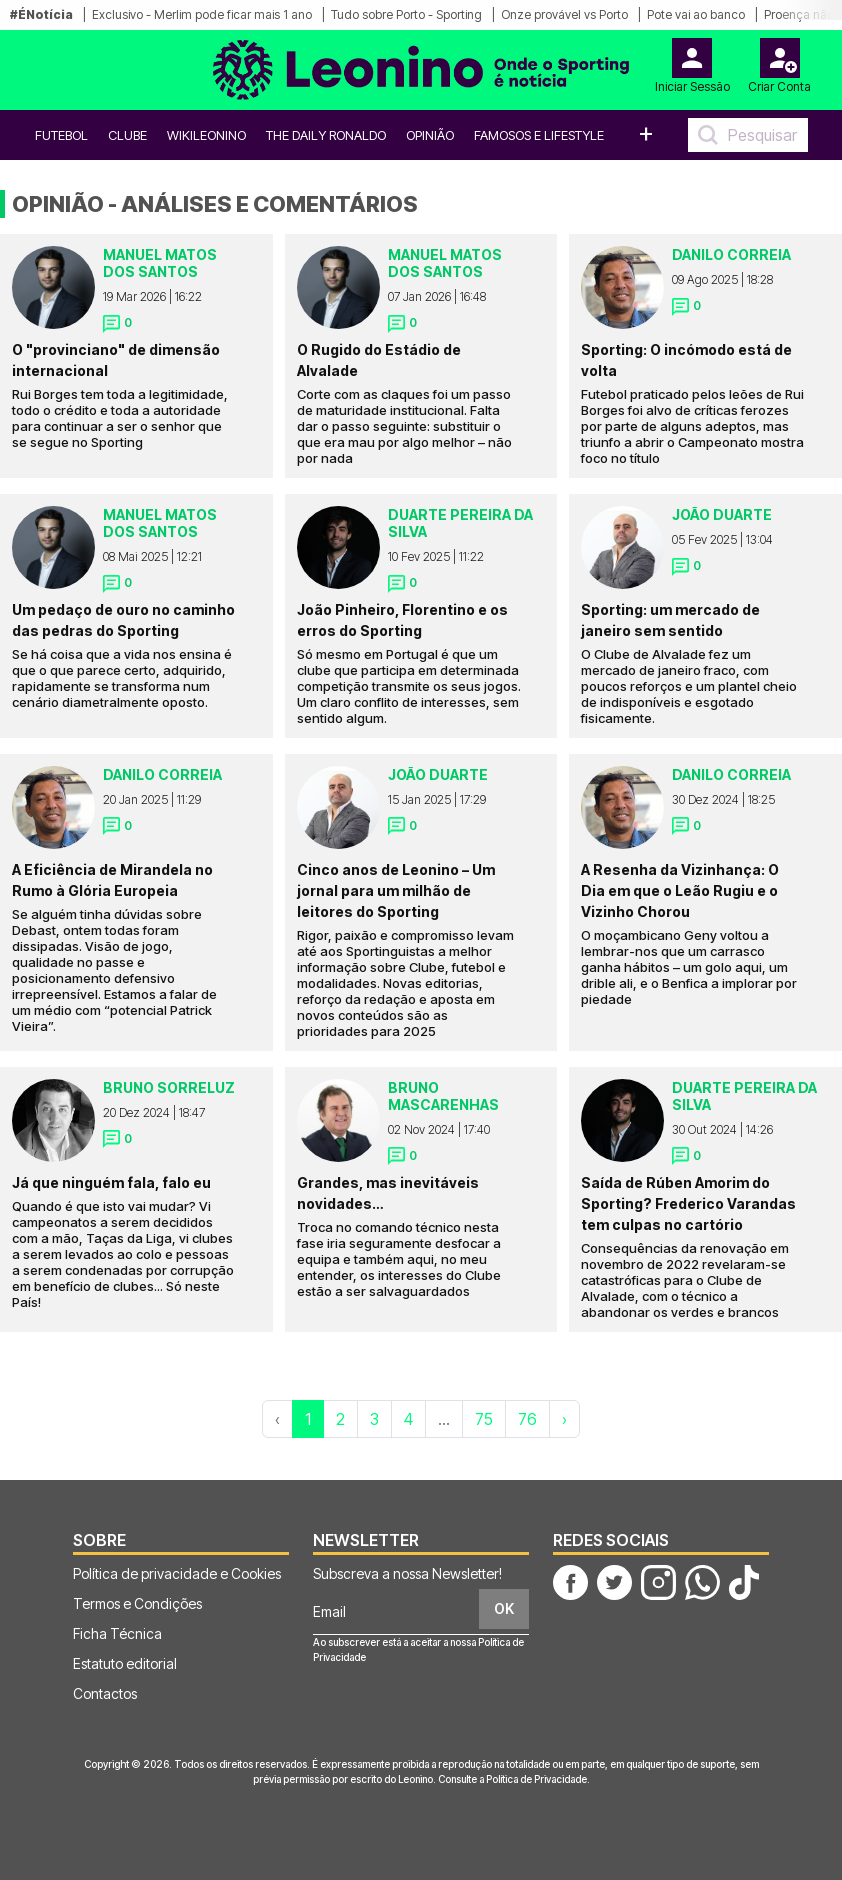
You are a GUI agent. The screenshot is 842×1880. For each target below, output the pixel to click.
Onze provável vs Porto (564, 14)
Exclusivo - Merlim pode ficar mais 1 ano (202, 14)
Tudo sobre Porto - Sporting (406, 14)
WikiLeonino (206, 135)
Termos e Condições (137, 1603)
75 (484, 1419)
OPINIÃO (430, 135)
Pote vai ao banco (696, 14)
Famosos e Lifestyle (539, 135)
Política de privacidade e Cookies (177, 1573)
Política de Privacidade (536, 1779)
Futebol (61, 135)
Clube (127, 135)
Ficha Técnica (117, 1633)
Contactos (105, 1693)
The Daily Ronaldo (326, 135)
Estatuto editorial (125, 1663)
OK (504, 1608)
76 (527, 1419)
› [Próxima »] (564, 1419)
